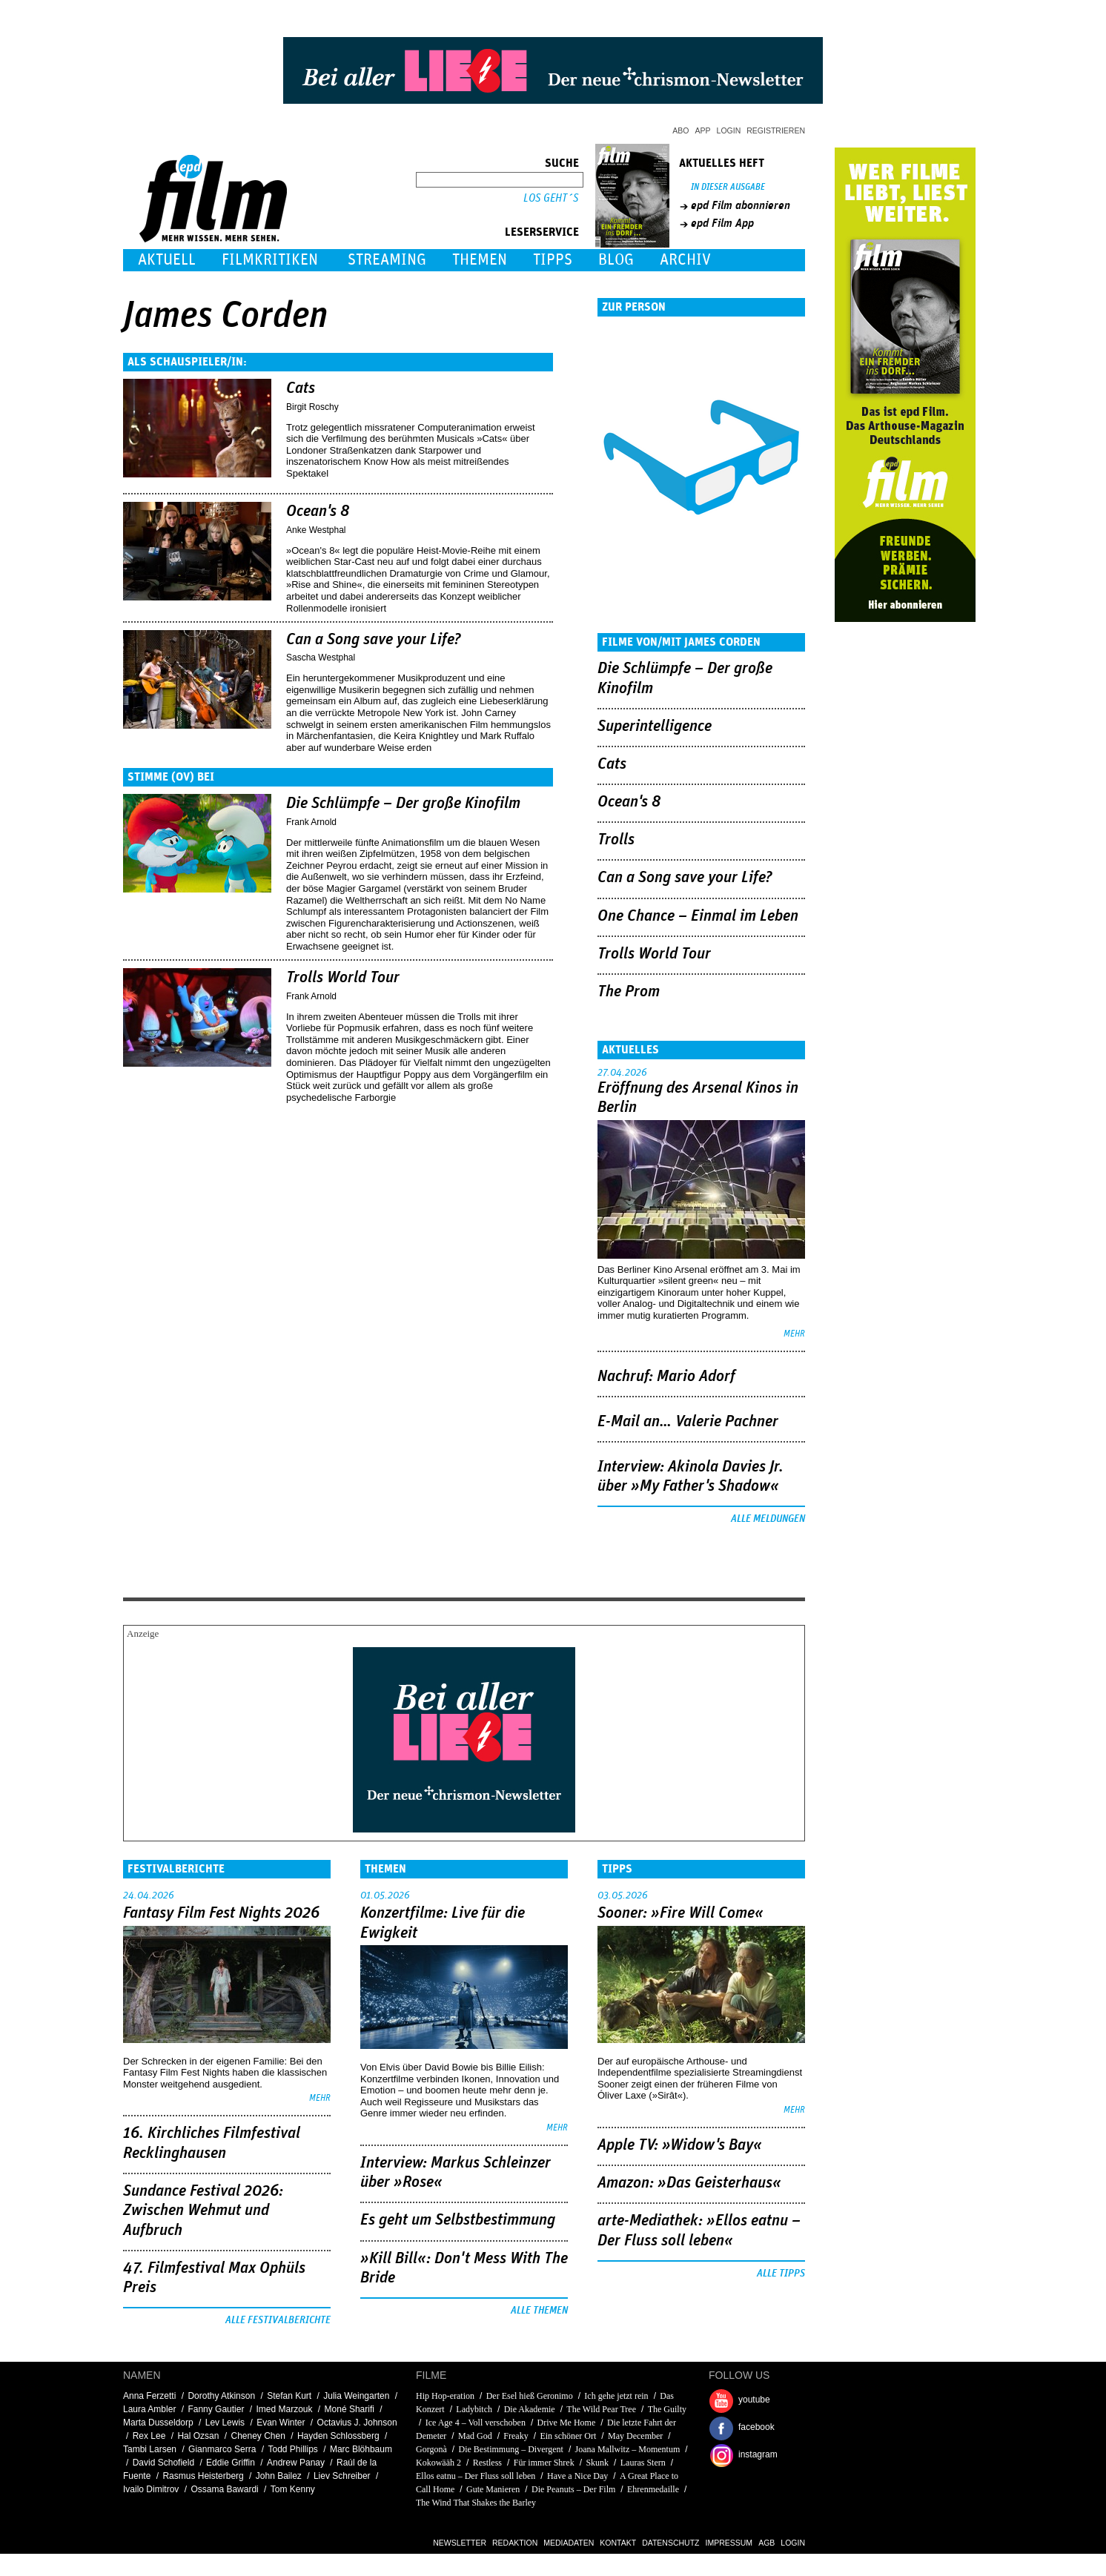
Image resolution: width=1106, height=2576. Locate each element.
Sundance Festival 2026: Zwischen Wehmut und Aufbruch (203, 2211)
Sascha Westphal (320, 657)
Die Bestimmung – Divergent (510, 2449)
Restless (487, 2462)
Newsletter (459, 2542)
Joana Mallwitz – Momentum (628, 2449)
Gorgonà (431, 2449)
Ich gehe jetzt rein (616, 2396)
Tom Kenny (293, 2489)
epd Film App (722, 223)
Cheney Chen (258, 2436)
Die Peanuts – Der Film (573, 2489)
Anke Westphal (316, 530)
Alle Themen (539, 2310)
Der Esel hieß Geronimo (529, 2396)
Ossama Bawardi (224, 2489)
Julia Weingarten (356, 2396)
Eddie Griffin (230, 2462)
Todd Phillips (292, 2449)
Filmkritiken (270, 260)
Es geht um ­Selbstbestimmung (457, 2220)
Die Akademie (529, 2409)
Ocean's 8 (317, 511)
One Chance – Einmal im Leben (697, 916)
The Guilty (667, 2409)
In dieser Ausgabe (728, 187)
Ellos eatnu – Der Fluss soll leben (475, 2476)
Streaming (387, 260)
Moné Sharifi (349, 2409)
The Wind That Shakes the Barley (476, 2502)
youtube (754, 2399)
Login (729, 130)
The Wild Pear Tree (601, 2409)
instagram (758, 2454)
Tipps (552, 260)
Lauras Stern (643, 2462)
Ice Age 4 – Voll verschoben (475, 2422)
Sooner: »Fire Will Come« (680, 1913)
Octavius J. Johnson (357, 2422)
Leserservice (542, 232)
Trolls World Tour (343, 978)
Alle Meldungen (768, 1519)
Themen (479, 260)
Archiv (685, 260)
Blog (616, 260)
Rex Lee (149, 2436)
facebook (756, 2427)
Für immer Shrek (544, 2462)
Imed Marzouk (284, 2409)
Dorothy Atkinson (221, 2396)
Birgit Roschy (312, 407)
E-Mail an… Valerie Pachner (687, 1422)
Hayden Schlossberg (338, 2436)
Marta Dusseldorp (158, 2422)
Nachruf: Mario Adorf (666, 1376)
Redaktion (514, 2542)
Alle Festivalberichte (278, 2320)
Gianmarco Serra (222, 2449)
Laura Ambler (149, 2409)
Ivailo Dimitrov (151, 2489)
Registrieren (775, 130)
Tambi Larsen (149, 2449)
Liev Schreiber (342, 2476)
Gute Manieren (493, 2489)
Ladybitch (474, 2409)
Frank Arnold (311, 822)
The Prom (628, 992)
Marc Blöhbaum (361, 2449)
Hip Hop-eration (445, 2396)
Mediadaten (568, 2542)
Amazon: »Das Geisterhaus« (689, 2183)
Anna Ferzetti (149, 2396)
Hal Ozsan (198, 2436)
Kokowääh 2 (438, 2462)
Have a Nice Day (577, 2476)
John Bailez (279, 2476)
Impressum (729, 2542)
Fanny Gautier (216, 2409)
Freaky (515, 2436)
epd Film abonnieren (740, 205)
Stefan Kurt (289, 2396)
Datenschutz (670, 2542)
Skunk (597, 2462)
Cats (300, 388)
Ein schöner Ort (568, 2436)
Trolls (616, 840)
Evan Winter (280, 2422)
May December (635, 2436)
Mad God (475, 2436)
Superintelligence (654, 726)
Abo (680, 130)
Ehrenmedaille (653, 2489)
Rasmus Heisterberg (202, 2476)
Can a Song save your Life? (373, 640)
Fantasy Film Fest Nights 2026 (221, 1913)
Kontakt (618, 2542)
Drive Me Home (566, 2422)
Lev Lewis (225, 2422)
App (703, 130)
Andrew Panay (296, 2462)
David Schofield (163, 2462)
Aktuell (167, 260)
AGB (766, 2542)
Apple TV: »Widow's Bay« (679, 2145)
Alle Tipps (781, 2273)
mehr (794, 1334)
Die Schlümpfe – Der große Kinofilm (403, 803)
